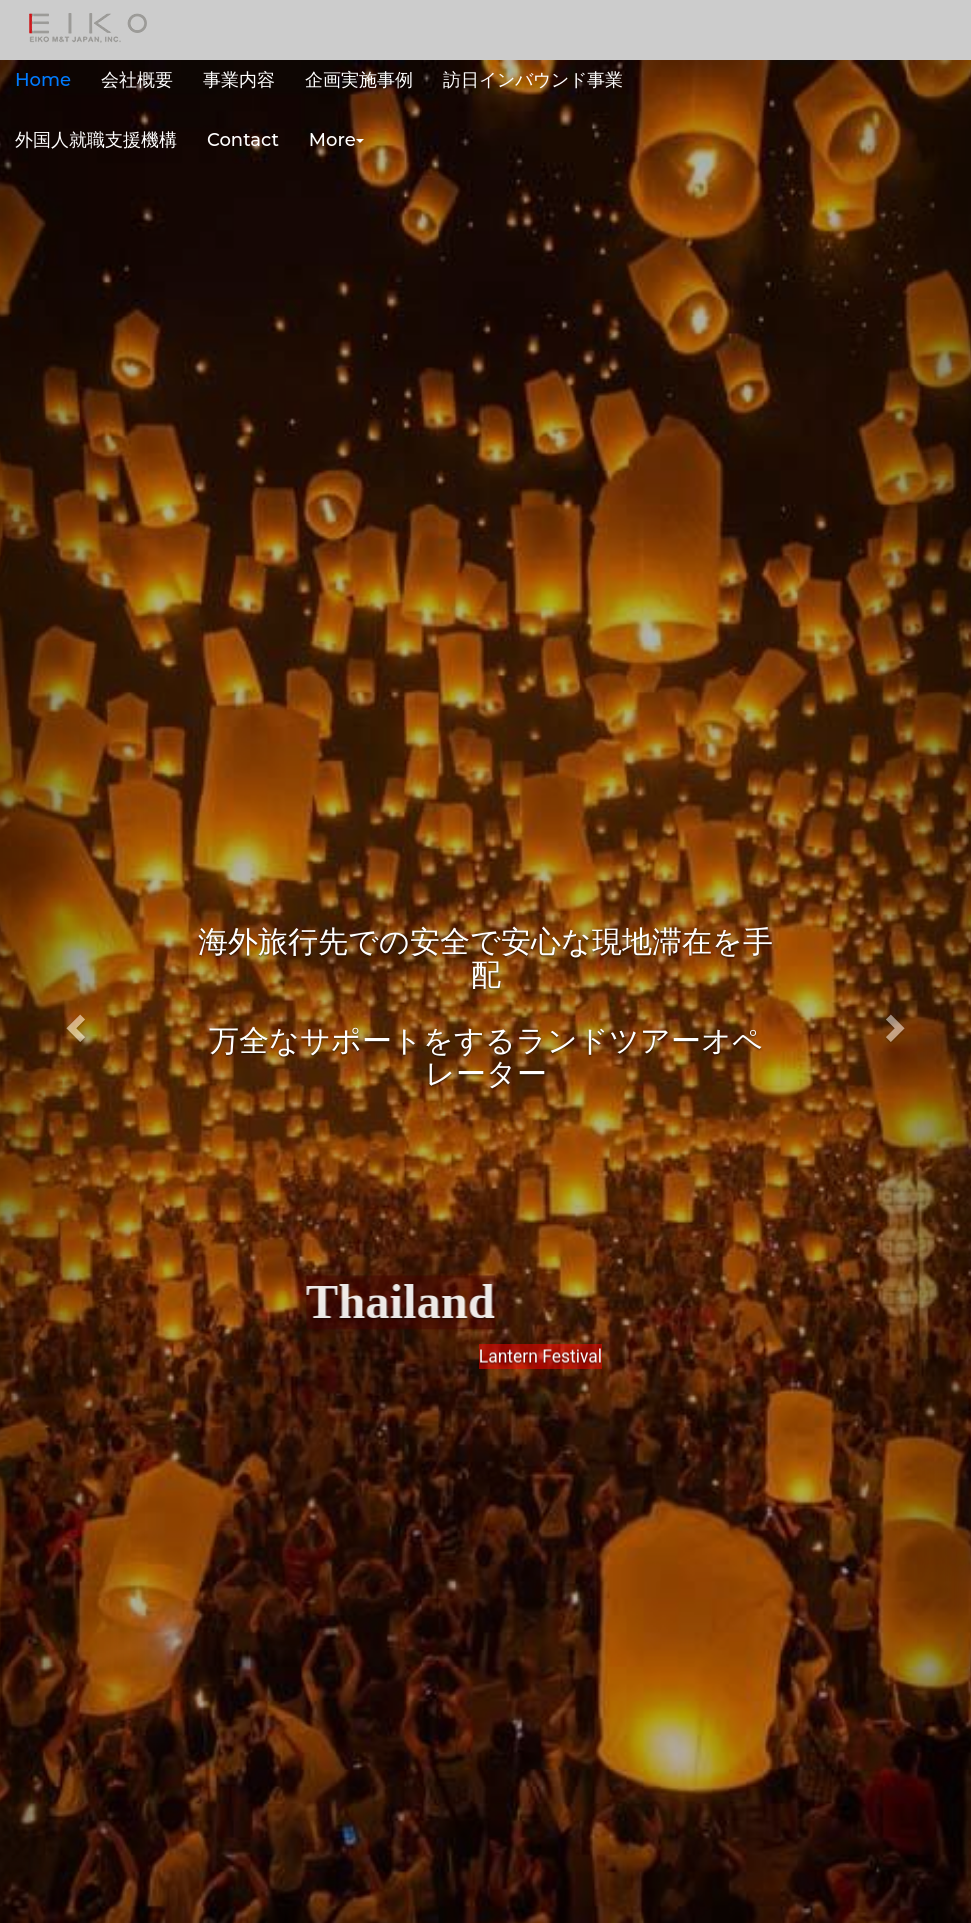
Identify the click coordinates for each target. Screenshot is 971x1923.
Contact (243, 140)
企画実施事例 (359, 80)
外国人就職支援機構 (96, 140)
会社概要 (137, 80)
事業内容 (239, 80)
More (336, 140)
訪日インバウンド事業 (533, 80)
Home (43, 80)
